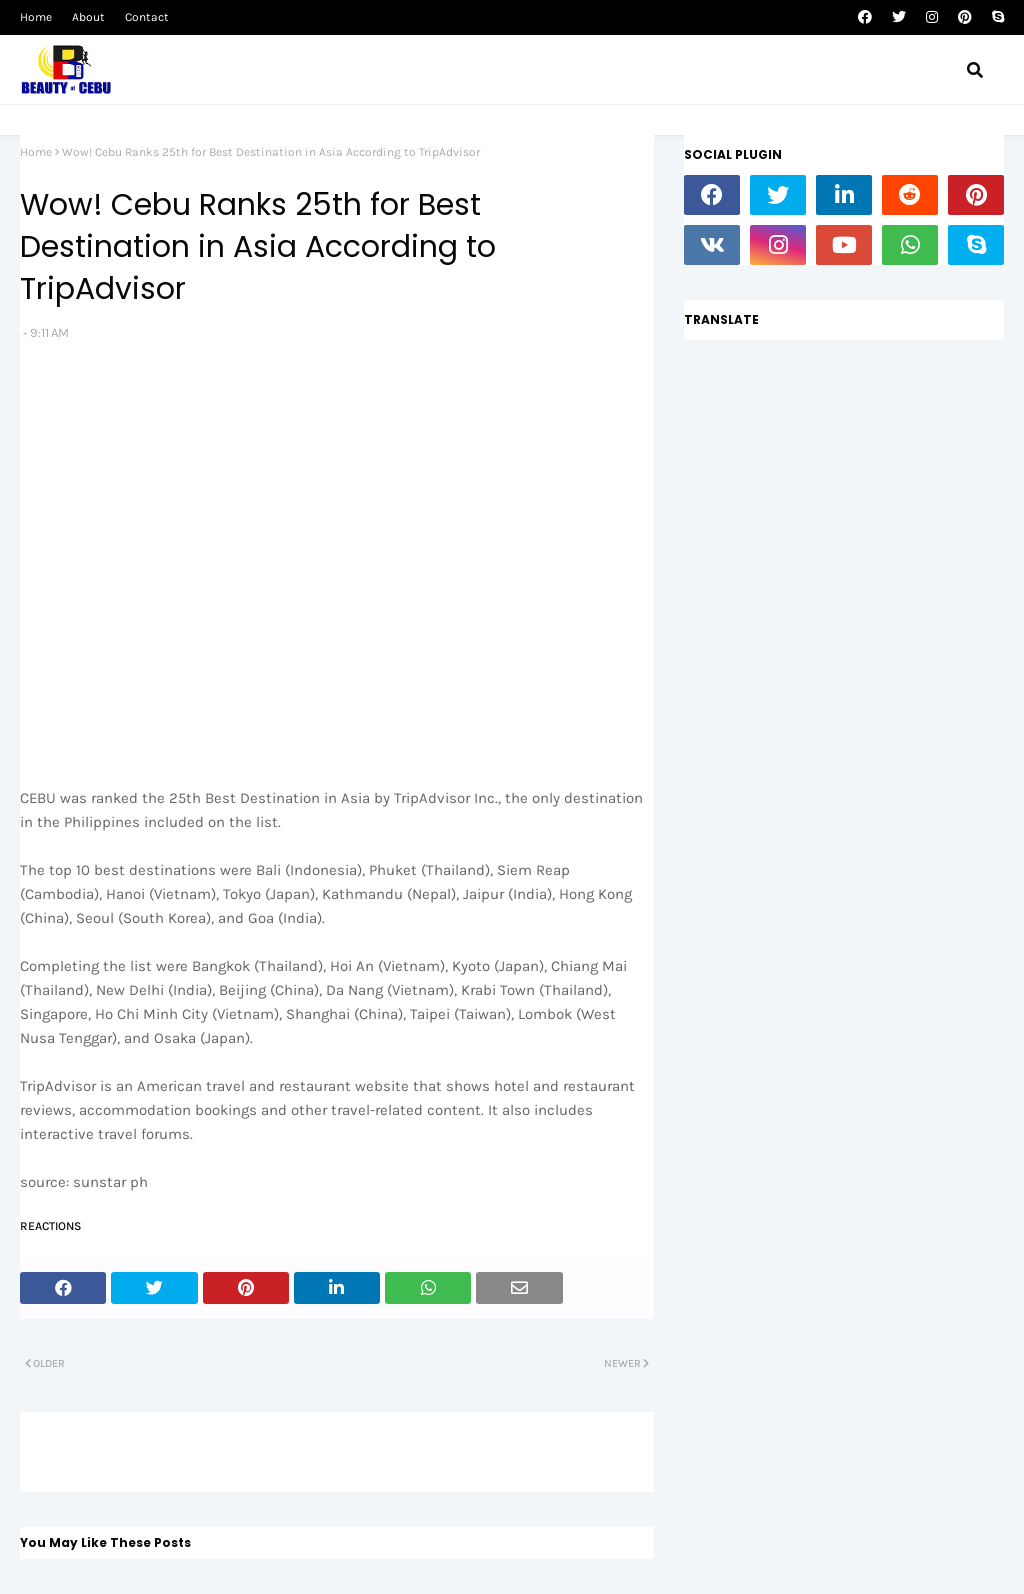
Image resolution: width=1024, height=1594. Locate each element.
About (88, 17)
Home (36, 17)
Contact (147, 17)
